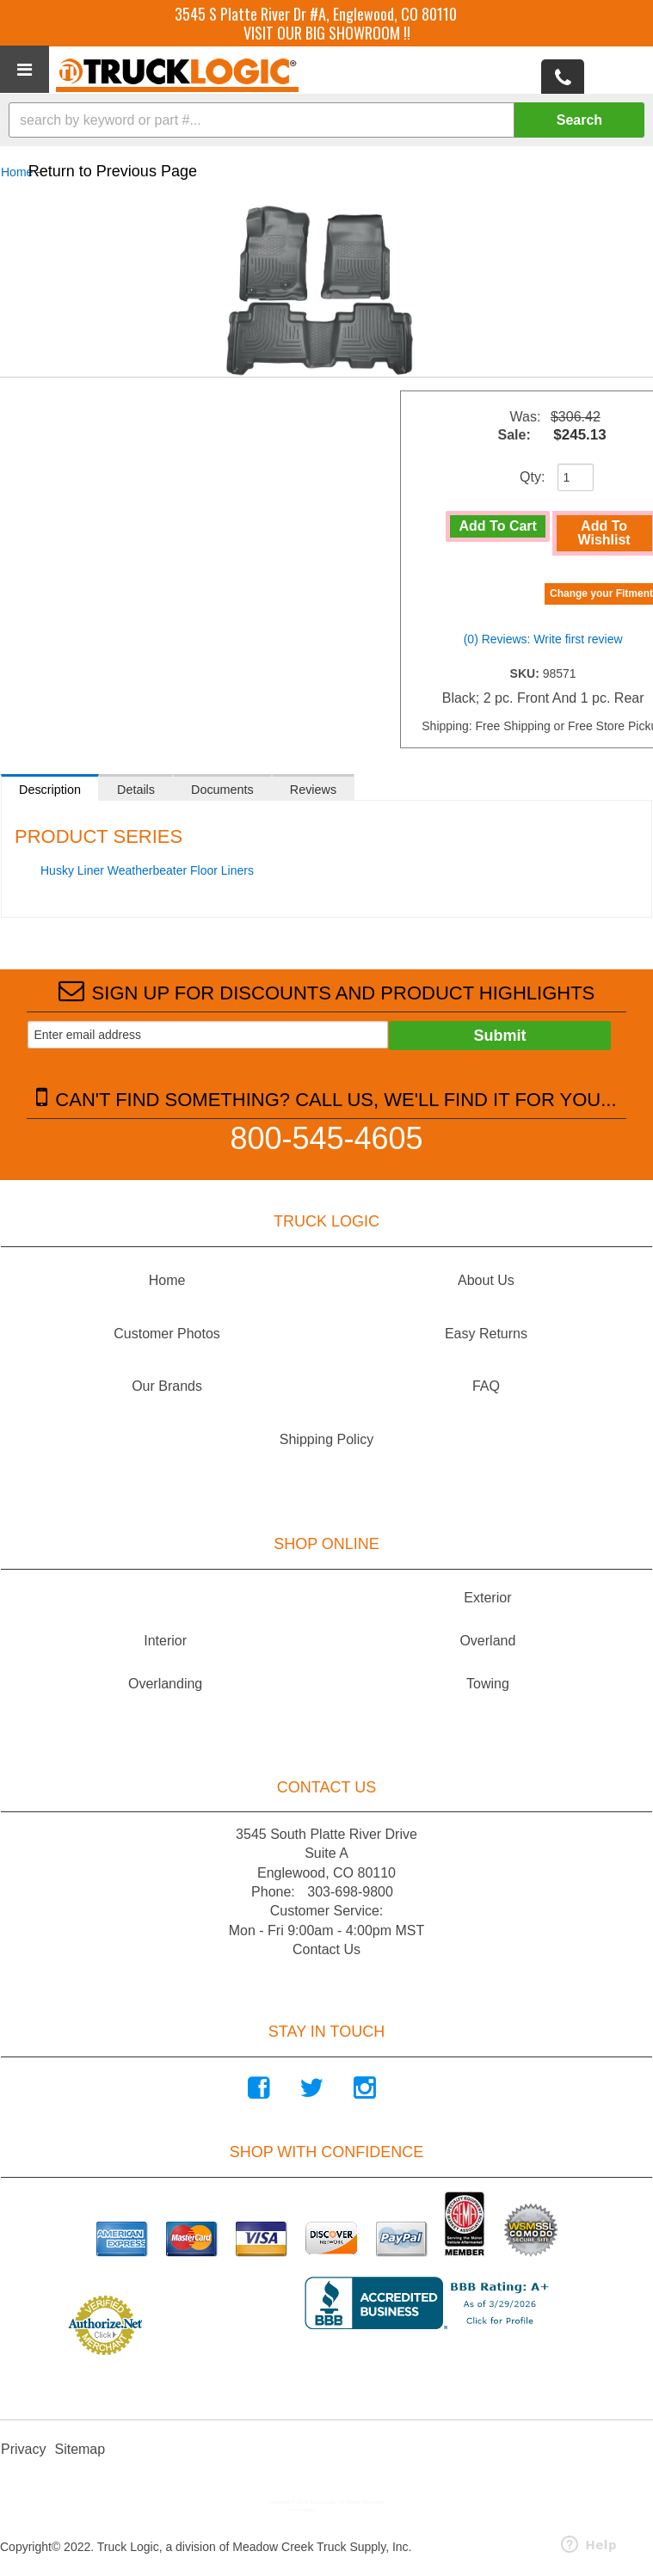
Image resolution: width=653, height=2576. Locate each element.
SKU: (526, 673)
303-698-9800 (350, 1891)
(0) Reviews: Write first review (543, 639)
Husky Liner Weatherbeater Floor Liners (147, 870)
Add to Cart (498, 526)
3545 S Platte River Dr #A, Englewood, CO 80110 (316, 13)
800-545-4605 (326, 1137)
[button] (326, 120)
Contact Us (326, 1949)
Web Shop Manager (340, 2509)
